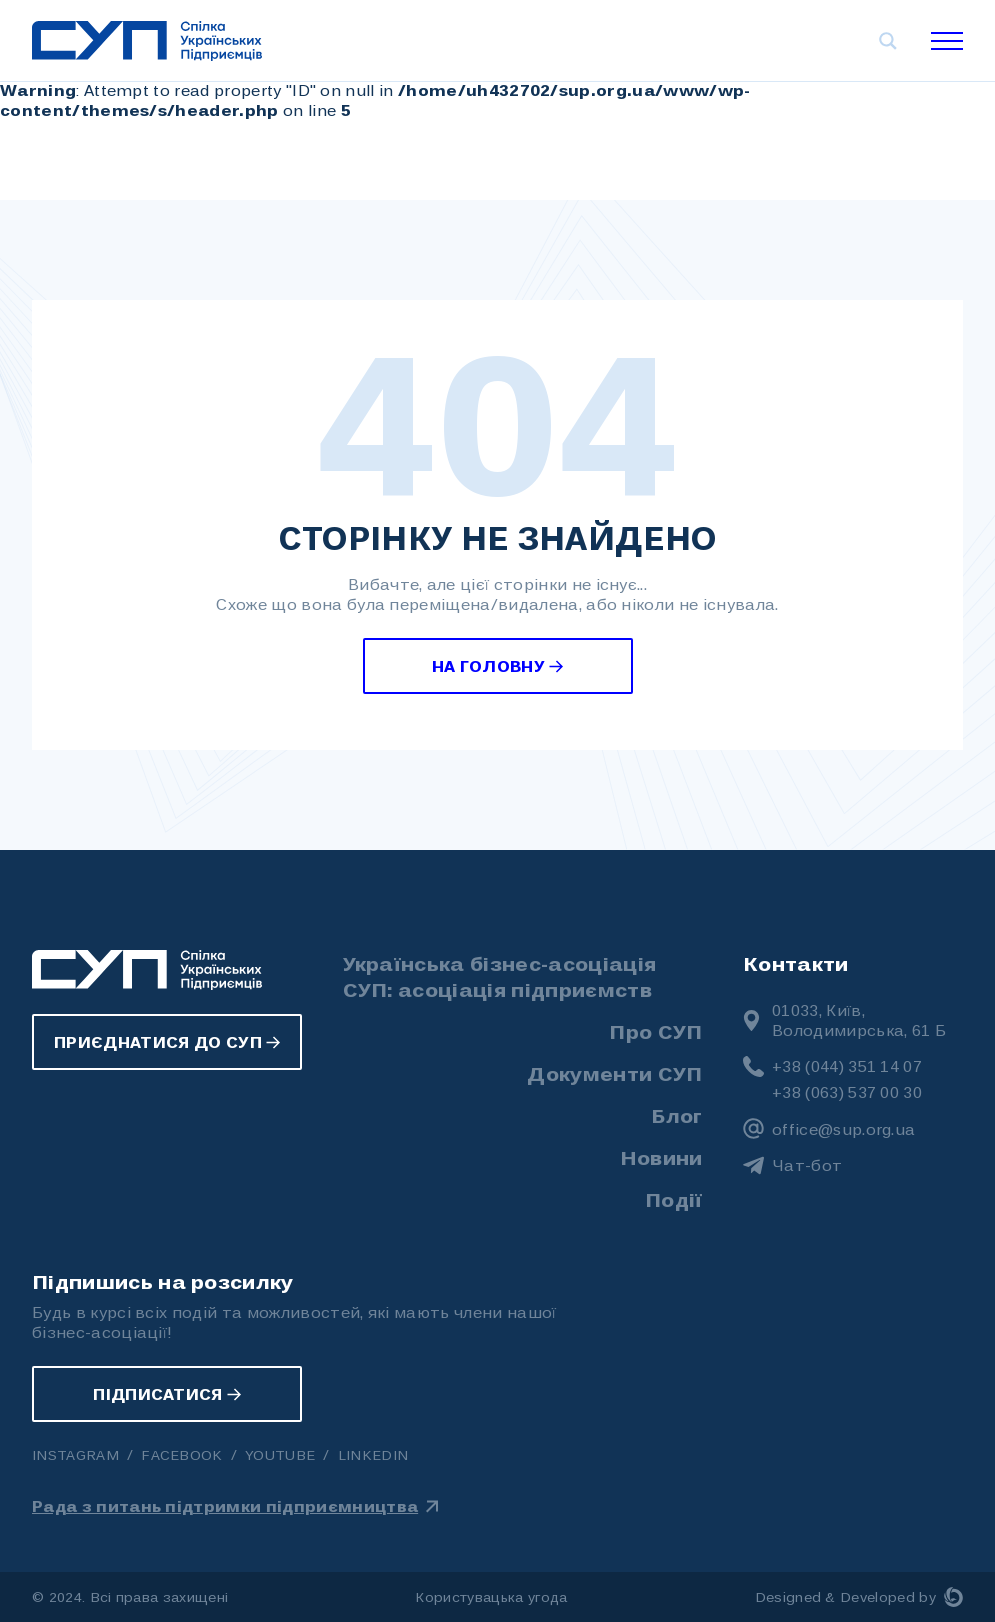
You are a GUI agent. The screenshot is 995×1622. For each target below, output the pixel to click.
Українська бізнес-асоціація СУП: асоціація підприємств (500, 976)
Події (674, 1199)
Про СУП (655, 1031)
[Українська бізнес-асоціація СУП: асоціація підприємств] (147, 41)
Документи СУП (614, 1073)
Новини (661, 1157)
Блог (676, 1115)
